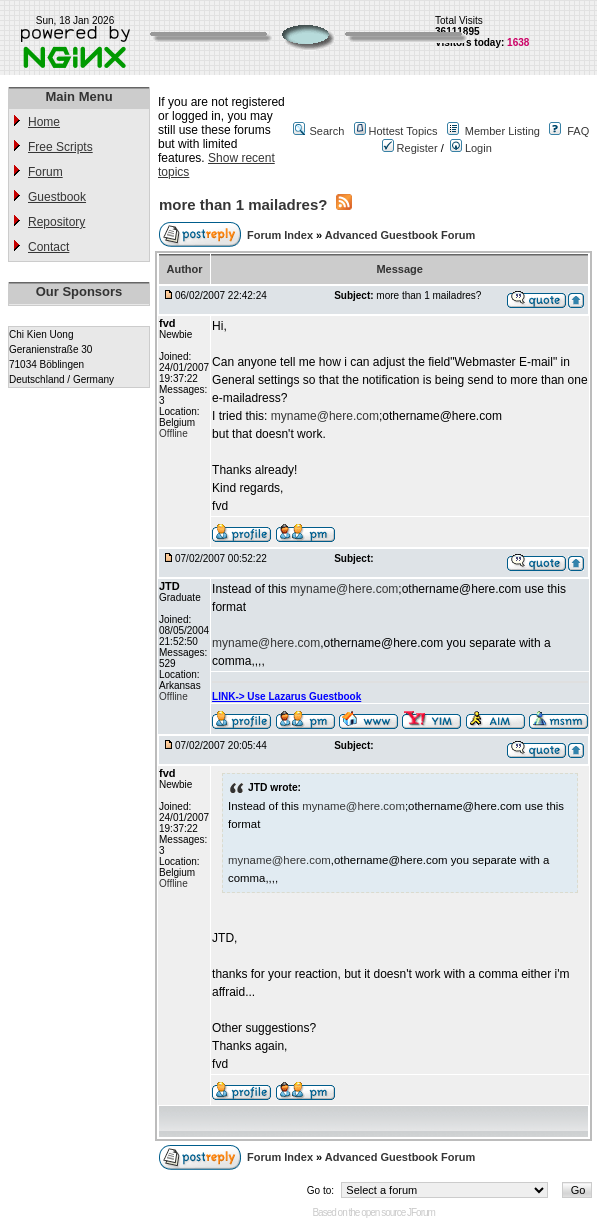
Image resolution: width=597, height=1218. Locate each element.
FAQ (578, 131)
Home (44, 122)
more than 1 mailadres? (243, 204)
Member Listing (502, 131)
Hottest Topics (403, 131)
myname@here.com (325, 416)
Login (471, 148)
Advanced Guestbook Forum (400, 235)
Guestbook (57, 197)
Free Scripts (60, 147)
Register (410, 148)
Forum (45, 172)
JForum (421, 1212)
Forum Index (281, 235)
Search (326, 131)
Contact (48, 247)
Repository (56, 222)
